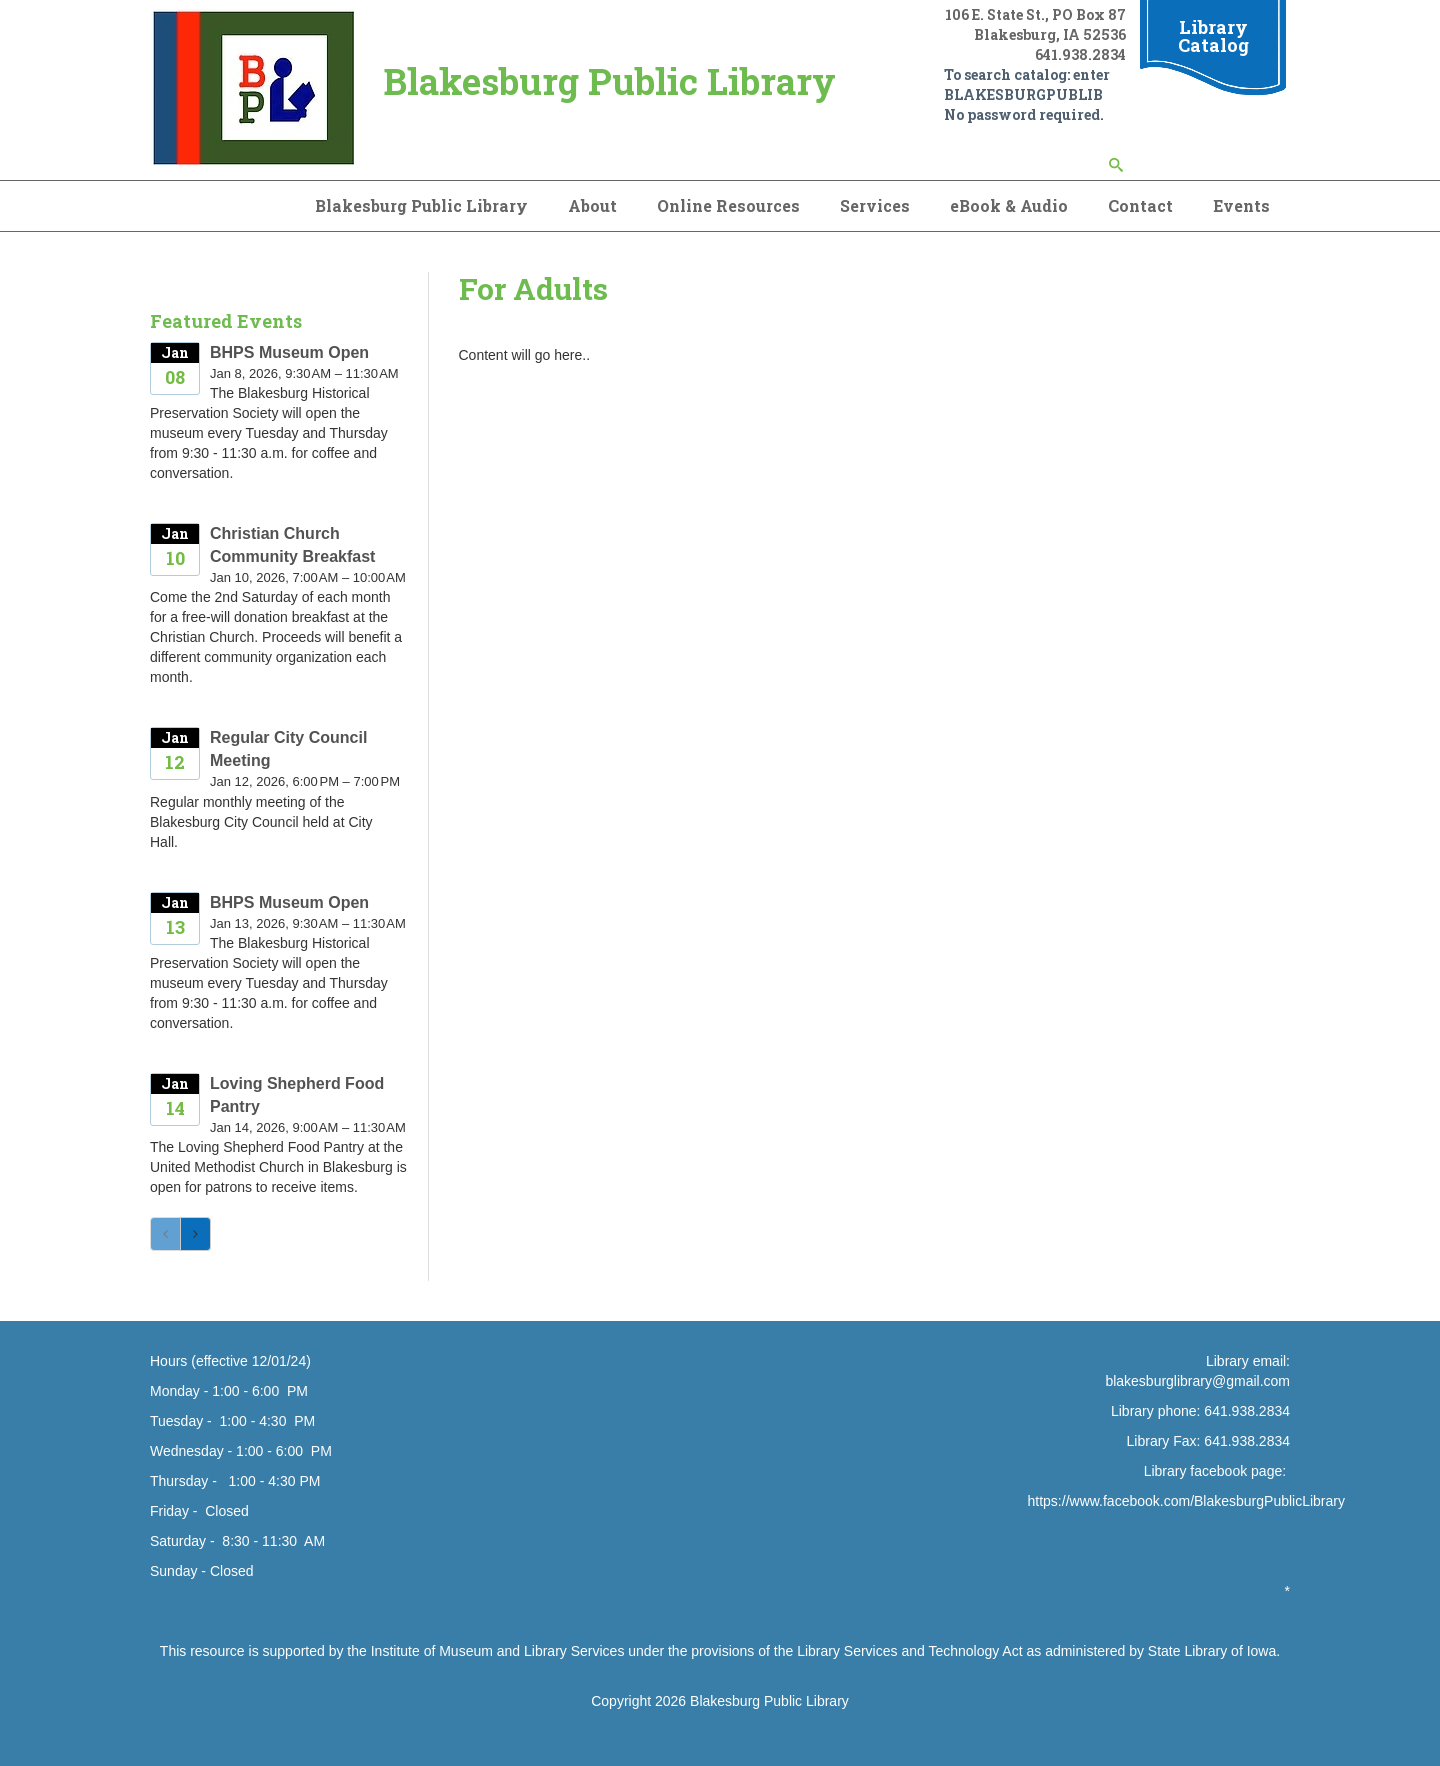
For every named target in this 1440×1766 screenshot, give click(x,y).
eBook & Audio (1009, 205)
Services (875, 205)
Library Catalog (1213, 36)
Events (1241, 205)
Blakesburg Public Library (421, 205)
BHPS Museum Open (289, 352)
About (592, 205)
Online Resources (728, 205)
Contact (1140, 205)
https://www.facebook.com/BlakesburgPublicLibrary (1186, 1501)
